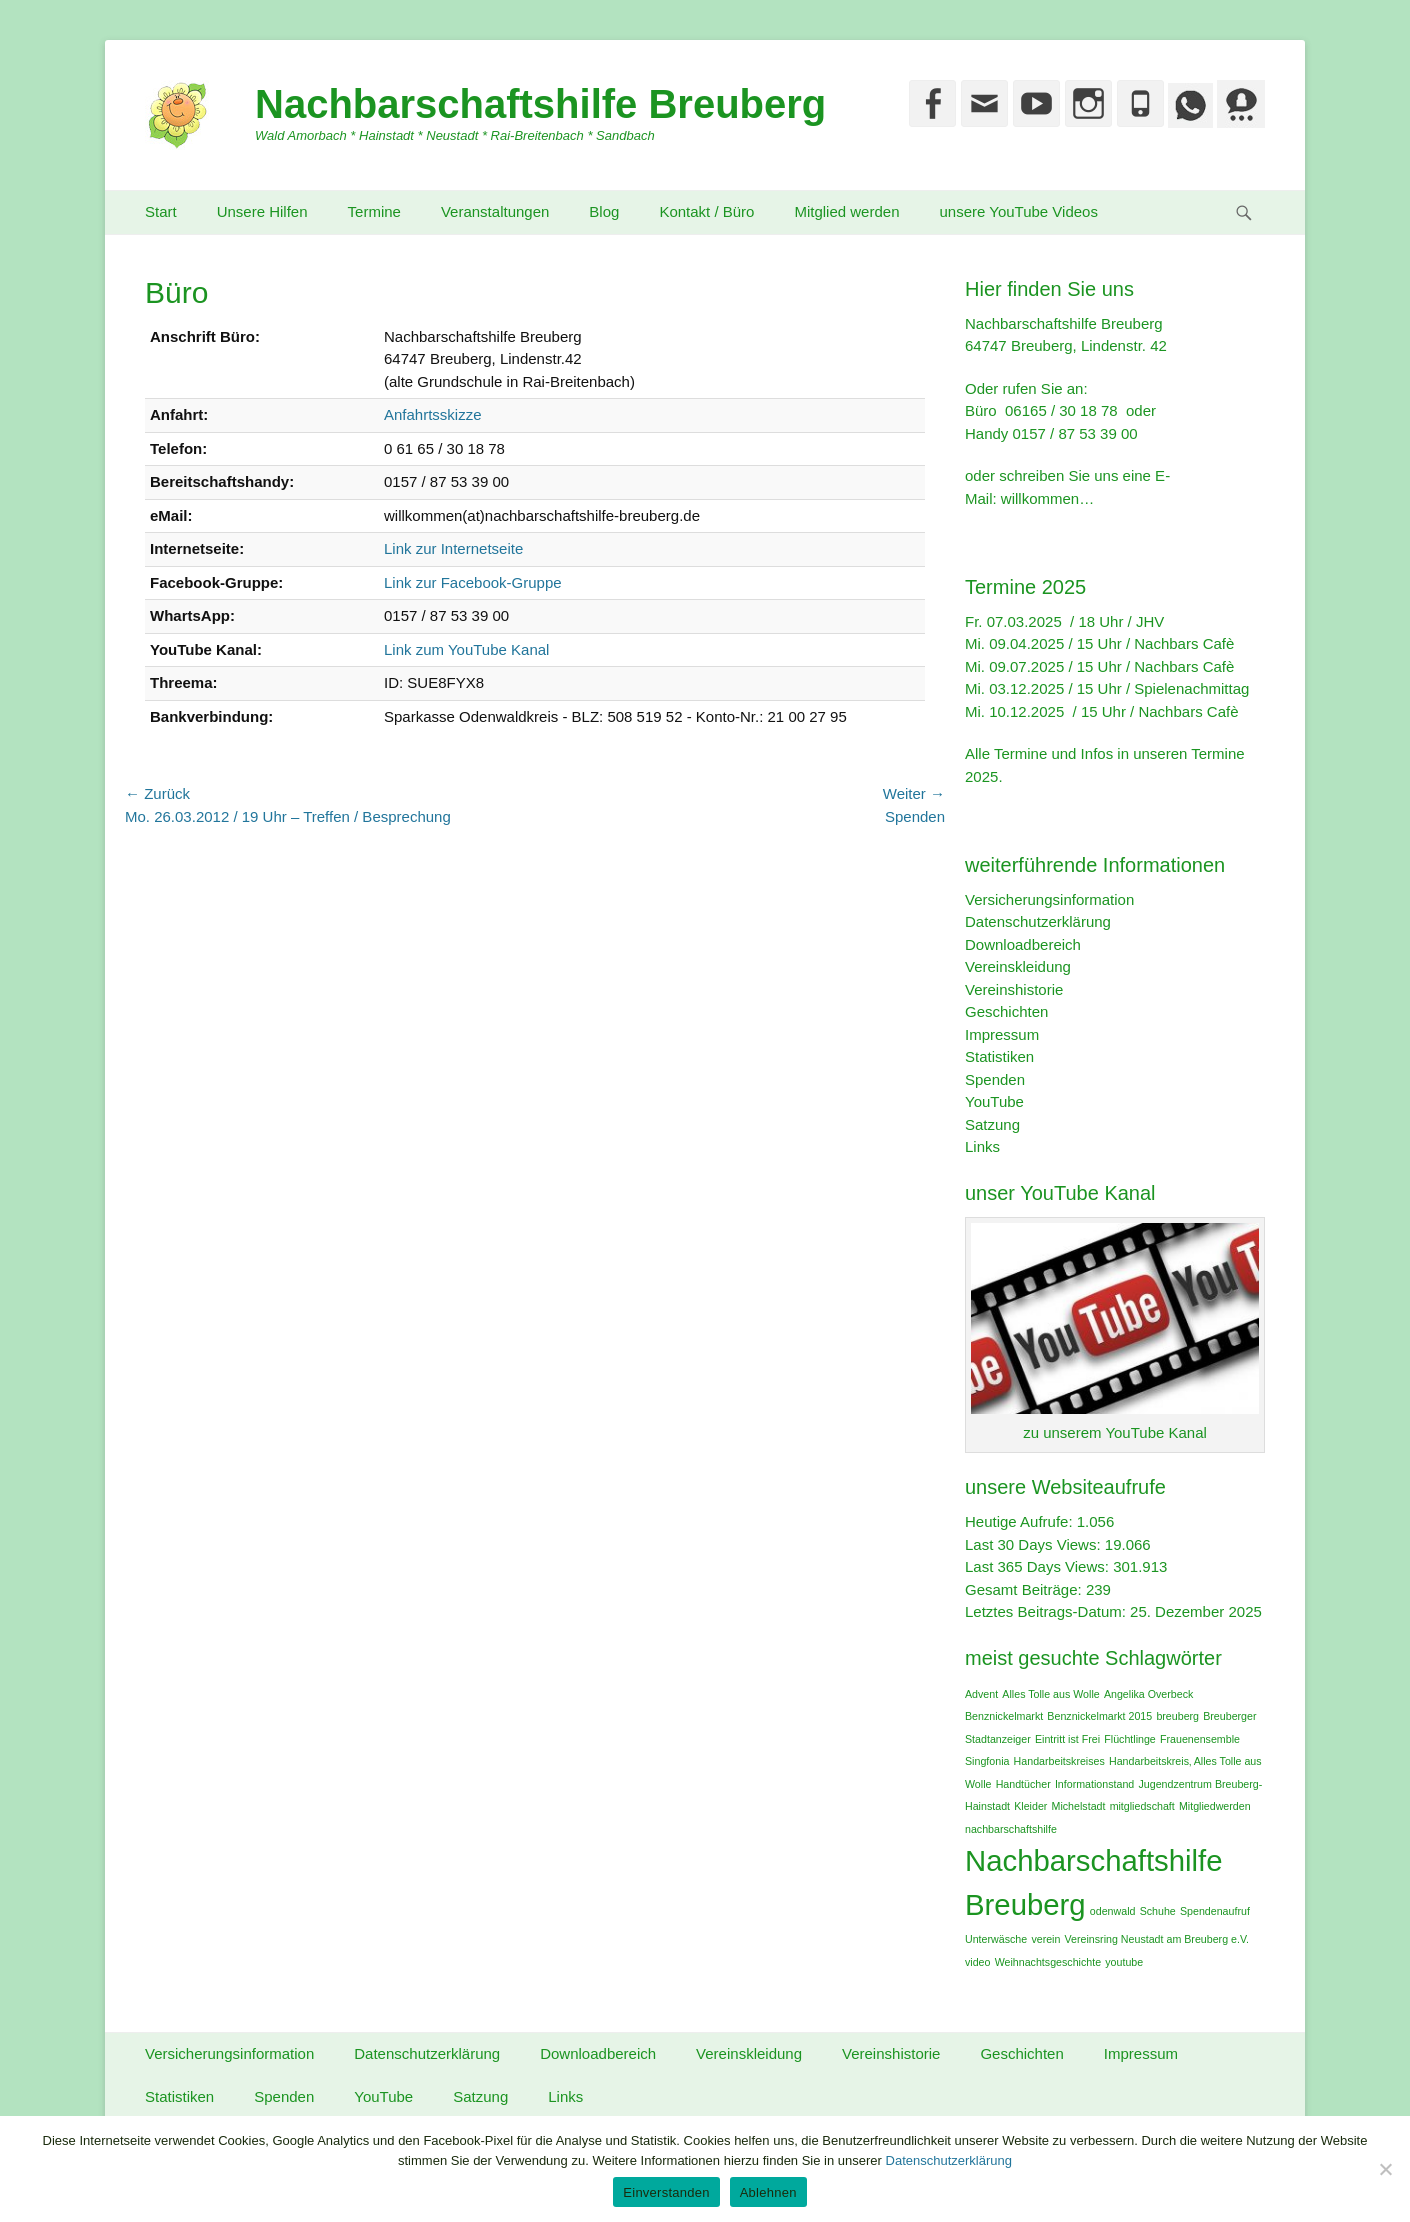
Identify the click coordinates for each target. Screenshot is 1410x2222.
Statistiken (999, 1056)
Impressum (1002, 1034)
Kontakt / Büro (706, 211)
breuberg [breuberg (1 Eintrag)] (1177, 1716)
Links (982, 1146)
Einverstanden (666, 2192)
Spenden (995, 1079)
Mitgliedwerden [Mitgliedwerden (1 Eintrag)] (1215, 1806)
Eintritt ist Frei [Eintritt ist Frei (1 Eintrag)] (1067, 1739)
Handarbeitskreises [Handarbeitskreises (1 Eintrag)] (1059, 1761)
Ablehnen (768, 2192)
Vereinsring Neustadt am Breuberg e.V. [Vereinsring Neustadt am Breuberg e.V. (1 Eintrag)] (1157, 1939)
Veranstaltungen (495, 211)
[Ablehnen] (1385, 2169)
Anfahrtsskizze (433, 414)
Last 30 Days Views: (1035, 1544)
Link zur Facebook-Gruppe (473, 582)
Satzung (992, 1124)
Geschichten (1006, 1011)
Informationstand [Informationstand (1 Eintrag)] (1094, 1784)
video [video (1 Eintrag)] (977, 1962)
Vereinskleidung (1018, 966)
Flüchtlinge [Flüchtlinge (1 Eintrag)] (1130, 1739)
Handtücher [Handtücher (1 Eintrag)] (1023, 1784)
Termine (374, 211)
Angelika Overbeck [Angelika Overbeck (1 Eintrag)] (1148, 1694)
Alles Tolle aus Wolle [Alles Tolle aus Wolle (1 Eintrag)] (1050, 1694)
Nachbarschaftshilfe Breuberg (540, 104)
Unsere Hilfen (262, 211)
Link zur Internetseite (453, 548)
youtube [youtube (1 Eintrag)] (1124, 1962)
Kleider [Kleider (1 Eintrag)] (1030, 1806)
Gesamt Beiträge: (1025, 1589)
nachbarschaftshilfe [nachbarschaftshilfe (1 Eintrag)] (1011, 1829)
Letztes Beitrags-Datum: (1047, 1611)
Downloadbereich (1023, 944)
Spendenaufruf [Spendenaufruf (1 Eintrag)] (1215, 1911)
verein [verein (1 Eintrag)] (1045, 1939)
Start (161, 211)
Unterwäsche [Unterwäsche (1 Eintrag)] (996, 1939)
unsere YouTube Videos (1019, 211)
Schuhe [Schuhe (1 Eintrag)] (1158, 1911)
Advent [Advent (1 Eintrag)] (981, 1694)
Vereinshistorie (1014, 989)
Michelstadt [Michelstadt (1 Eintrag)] (1079, 1806)
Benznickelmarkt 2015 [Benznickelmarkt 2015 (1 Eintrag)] (1099, 1716)
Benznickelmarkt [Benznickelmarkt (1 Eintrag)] (1004, 1716)
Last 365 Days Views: (1039, 1566)
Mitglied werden (846, 211)
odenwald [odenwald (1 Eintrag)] (1113, 1911)
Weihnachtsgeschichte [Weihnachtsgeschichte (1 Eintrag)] (1048, 1962)
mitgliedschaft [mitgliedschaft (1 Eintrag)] (1142, 1806)
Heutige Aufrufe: (1021, 1521)
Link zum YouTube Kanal (466, 649)
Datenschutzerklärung (1038, 921)
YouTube (994, 1101)
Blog (604, 211)
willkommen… (1047, 498)
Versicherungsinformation (1049, 899)
